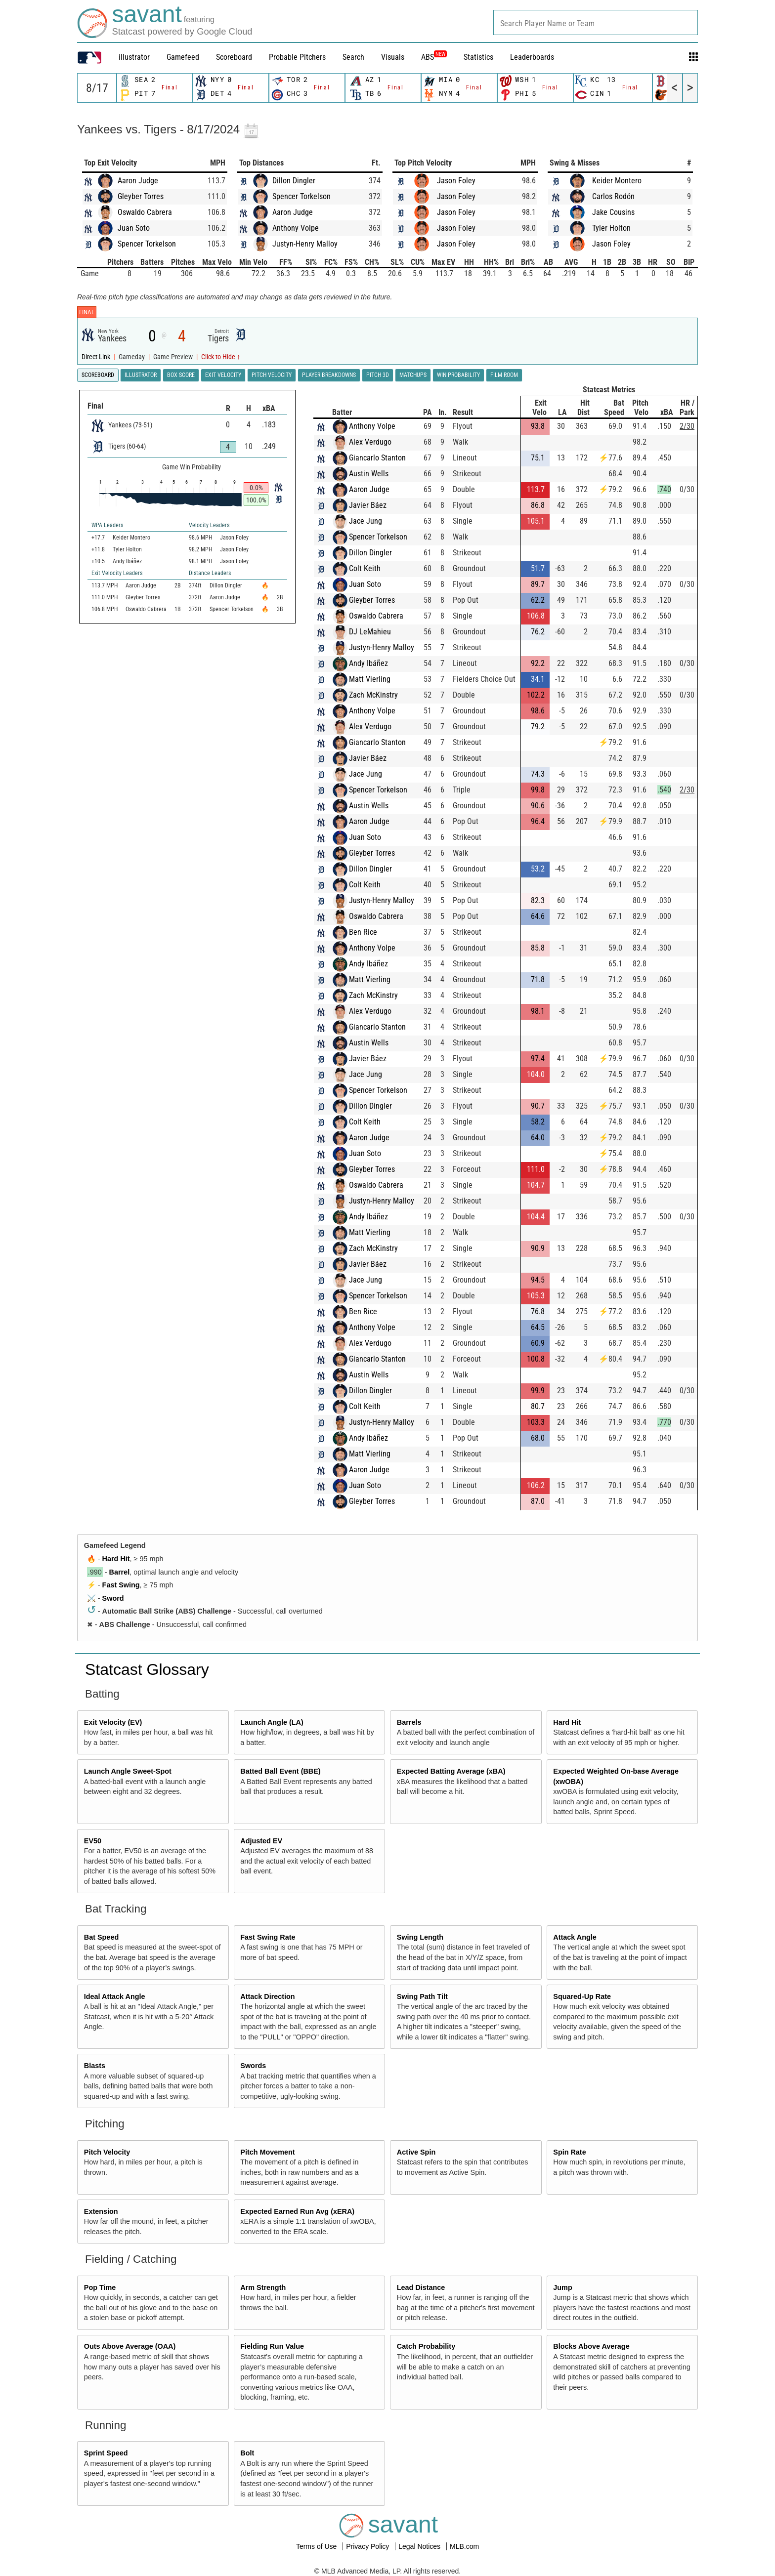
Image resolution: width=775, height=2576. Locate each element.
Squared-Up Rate (582, 1996)
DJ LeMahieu (370, 631)
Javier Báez (368, 505)
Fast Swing (121, 1585)
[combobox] (595, 22)
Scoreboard (234, 57)
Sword (113, 1598)
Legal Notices (420, 2546)
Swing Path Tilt (422, 1996)
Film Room (504, 375)
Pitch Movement (267, 2152)
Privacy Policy (368, 2546)
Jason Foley (456, 180)
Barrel (119, 1572)
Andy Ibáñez (368, 663)
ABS (434, 57)
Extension (101, 2211)
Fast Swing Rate (267, 1937)
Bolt (247, 2453)
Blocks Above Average (591, 2346)
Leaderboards (532, 57)
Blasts (94, 2066)
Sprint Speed (106, 2453)
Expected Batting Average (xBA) (451, 1771)
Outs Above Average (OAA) (130, 2346)
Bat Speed (101, 1937)
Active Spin (416, 2152)
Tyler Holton (611, 228)
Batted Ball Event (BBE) (280, 1771)
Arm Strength (263, 2287)
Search (353, 57)
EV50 (92, 1841)
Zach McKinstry (373, 695)
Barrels (409, 1722)
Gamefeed (183, 57)
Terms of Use (317, 2546)
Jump (562, 2287)
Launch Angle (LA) (271, 1722)
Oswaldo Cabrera (145, 212)
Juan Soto (134, 228)
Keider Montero (617, 180)
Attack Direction (267, 1996)
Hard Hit (116, 1559)
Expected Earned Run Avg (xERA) (297, 2211)
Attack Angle (574, 1937)
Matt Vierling (369, 679)
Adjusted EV (261, 1841)
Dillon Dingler (293, 180)
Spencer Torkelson (147, 244)
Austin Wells (368, 473)
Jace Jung (365, 521)
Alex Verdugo (370, 442)
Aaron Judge (138, 180)
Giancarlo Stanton (377, 457)
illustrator (134, 57)
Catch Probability (426, 2346)
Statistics (478, 57)
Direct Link (97, 357)
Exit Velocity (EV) (113, 1722)
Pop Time (100, 2287)
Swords (253, 2066)
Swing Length (420, 1937)
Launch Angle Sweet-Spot (128, 1771)
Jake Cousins (613, 212)
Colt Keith (365, 568)
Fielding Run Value (272, 2346)
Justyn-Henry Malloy (305, 244)
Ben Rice (363, 932)
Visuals (392, 57)
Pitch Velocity (107, 2152)
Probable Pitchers (297, 57)
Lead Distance (421, 2287)
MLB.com (464, 2546)
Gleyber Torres (141, 196)
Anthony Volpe (295, 228)
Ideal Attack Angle (114, 1996)
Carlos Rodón (613, 196)
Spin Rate (569, 2152)
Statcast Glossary (147, 1669)
